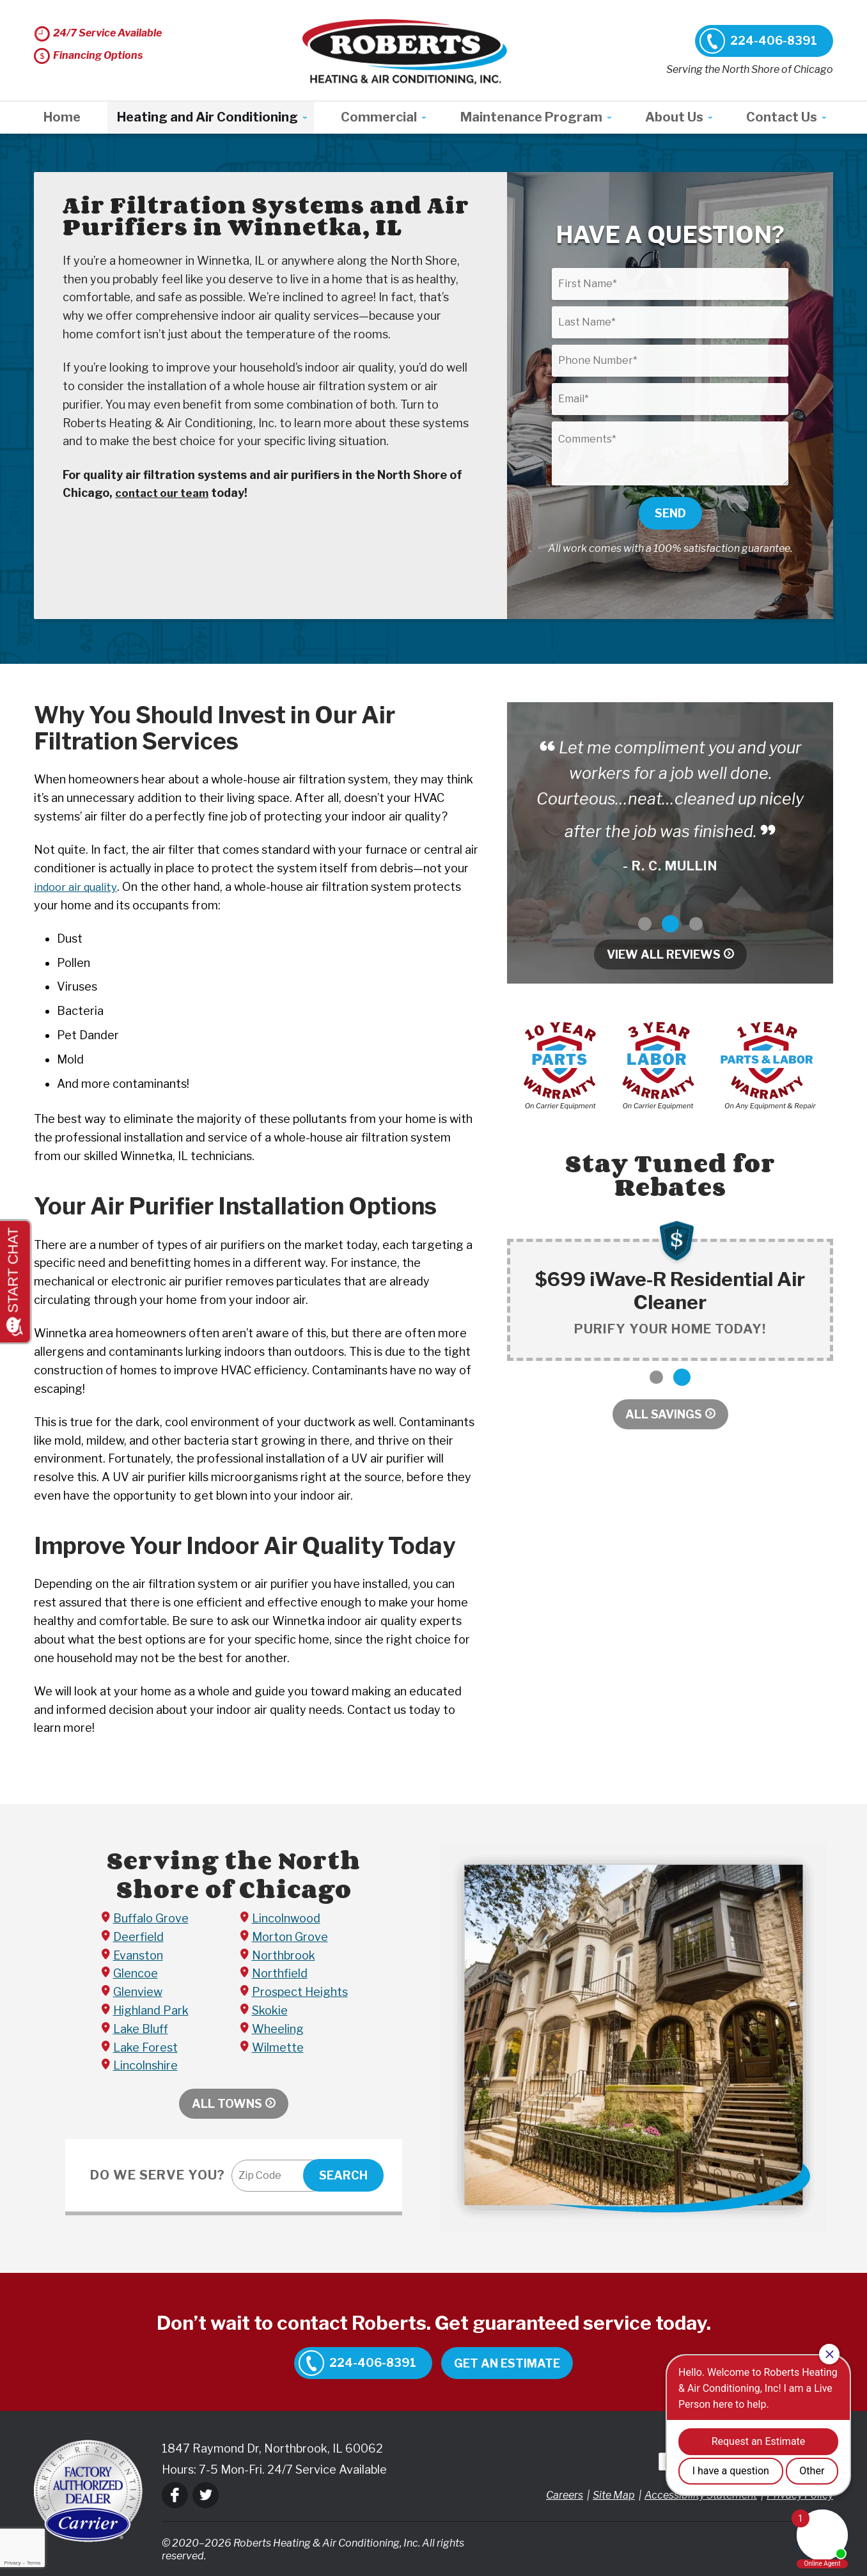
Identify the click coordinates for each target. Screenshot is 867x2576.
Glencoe (135, 1973)
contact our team (165, 492)
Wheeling (278, 2029)
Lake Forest (145, 2047)
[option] (670, 807)
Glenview (137, 1992)
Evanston (138, 1955)
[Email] (670, 399)
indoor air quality (78, 886)
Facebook (175, 2495)
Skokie (270, 2010)
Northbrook (283, 1955)
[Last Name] (670, 322)
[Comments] (670, 453)
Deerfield (138, 1937)
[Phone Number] (670, 361)
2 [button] (670, 923)
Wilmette (278, 2047)
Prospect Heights (300, 1992)
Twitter (205, 2495)
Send (670, 513)
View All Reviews (664, 954)
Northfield (280, 1973)
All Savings (663, 1414)
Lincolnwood (286, 1918)
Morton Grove (290, 1937)
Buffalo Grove (151, 1918)
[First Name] (670, 284)
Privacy (12, 2563)
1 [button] (644, 923)
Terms (34, 2563)
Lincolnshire (145, 2065)
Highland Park (151, 2010)
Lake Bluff (140, 2029)
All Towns (227, 2103)
